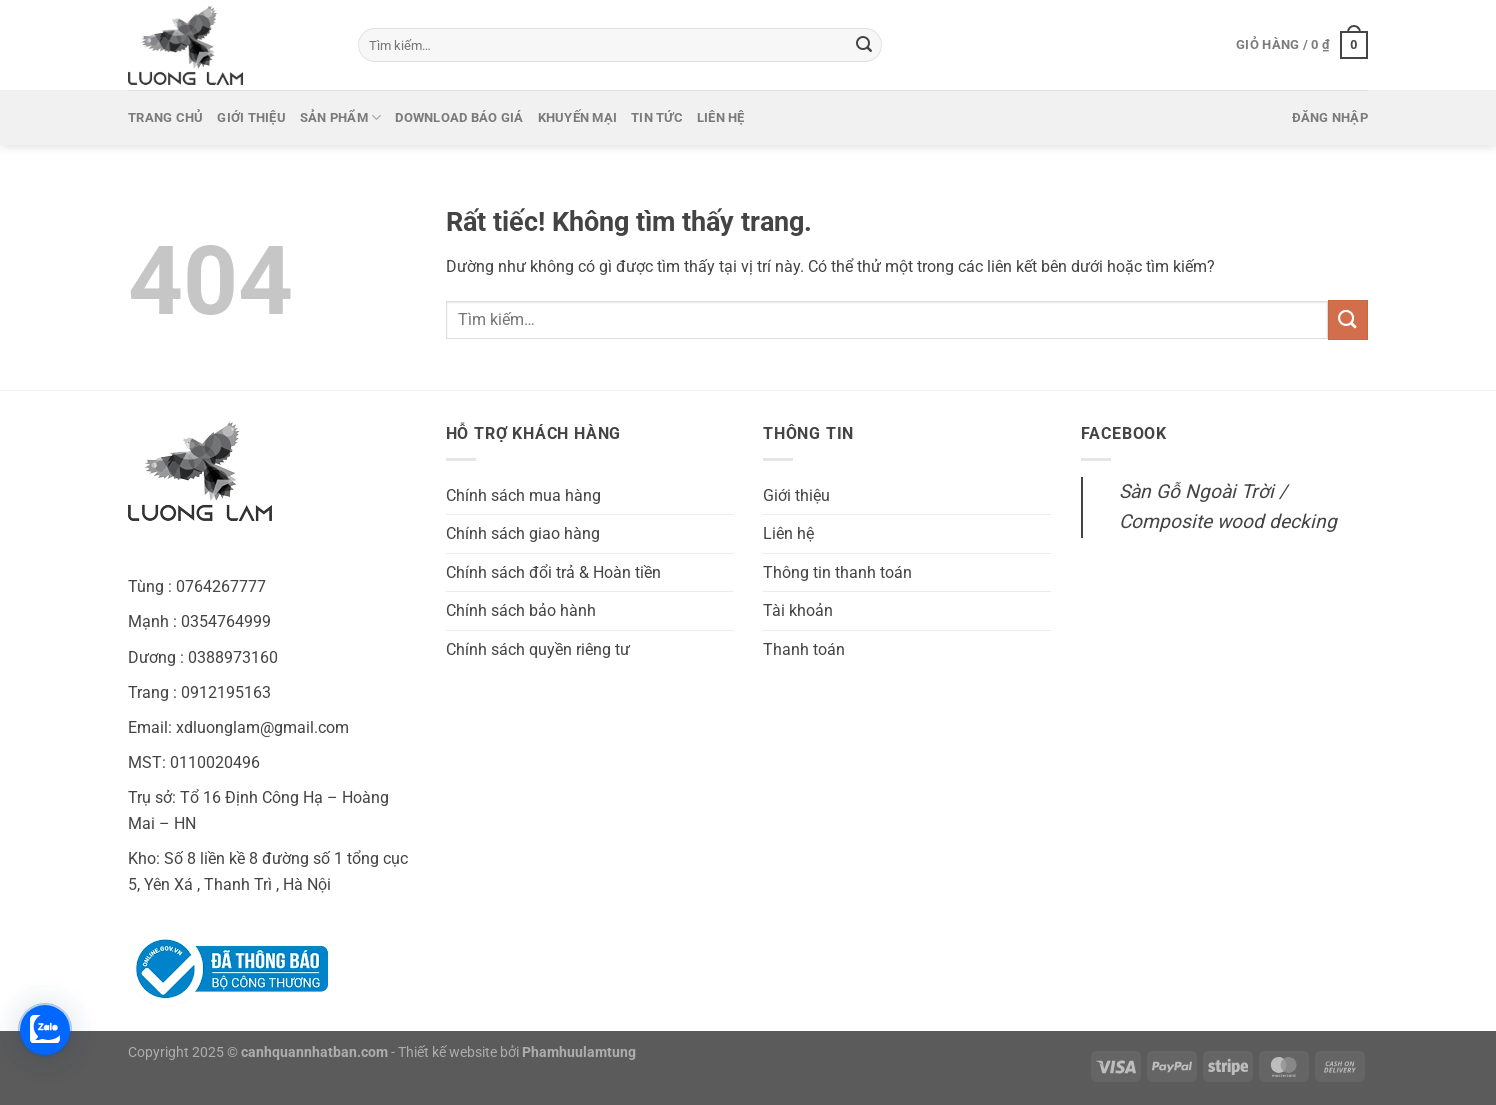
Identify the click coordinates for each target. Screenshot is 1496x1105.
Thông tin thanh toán (837, 572)
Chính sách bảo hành (521, 610)
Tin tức (657, 117)
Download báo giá (459, 117)
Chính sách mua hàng (523, 495)
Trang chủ (165, 117)
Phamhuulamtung (579, 1052)
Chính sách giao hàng (523, 533)
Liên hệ (721, 117)
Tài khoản (798, 610)
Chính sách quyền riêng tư (538, 649)
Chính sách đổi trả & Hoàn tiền (553, 572)
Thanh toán (804, 649)
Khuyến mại (578, 117)
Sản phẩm (341, 117)
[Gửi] (864, 45)
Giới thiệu (251, 117)
